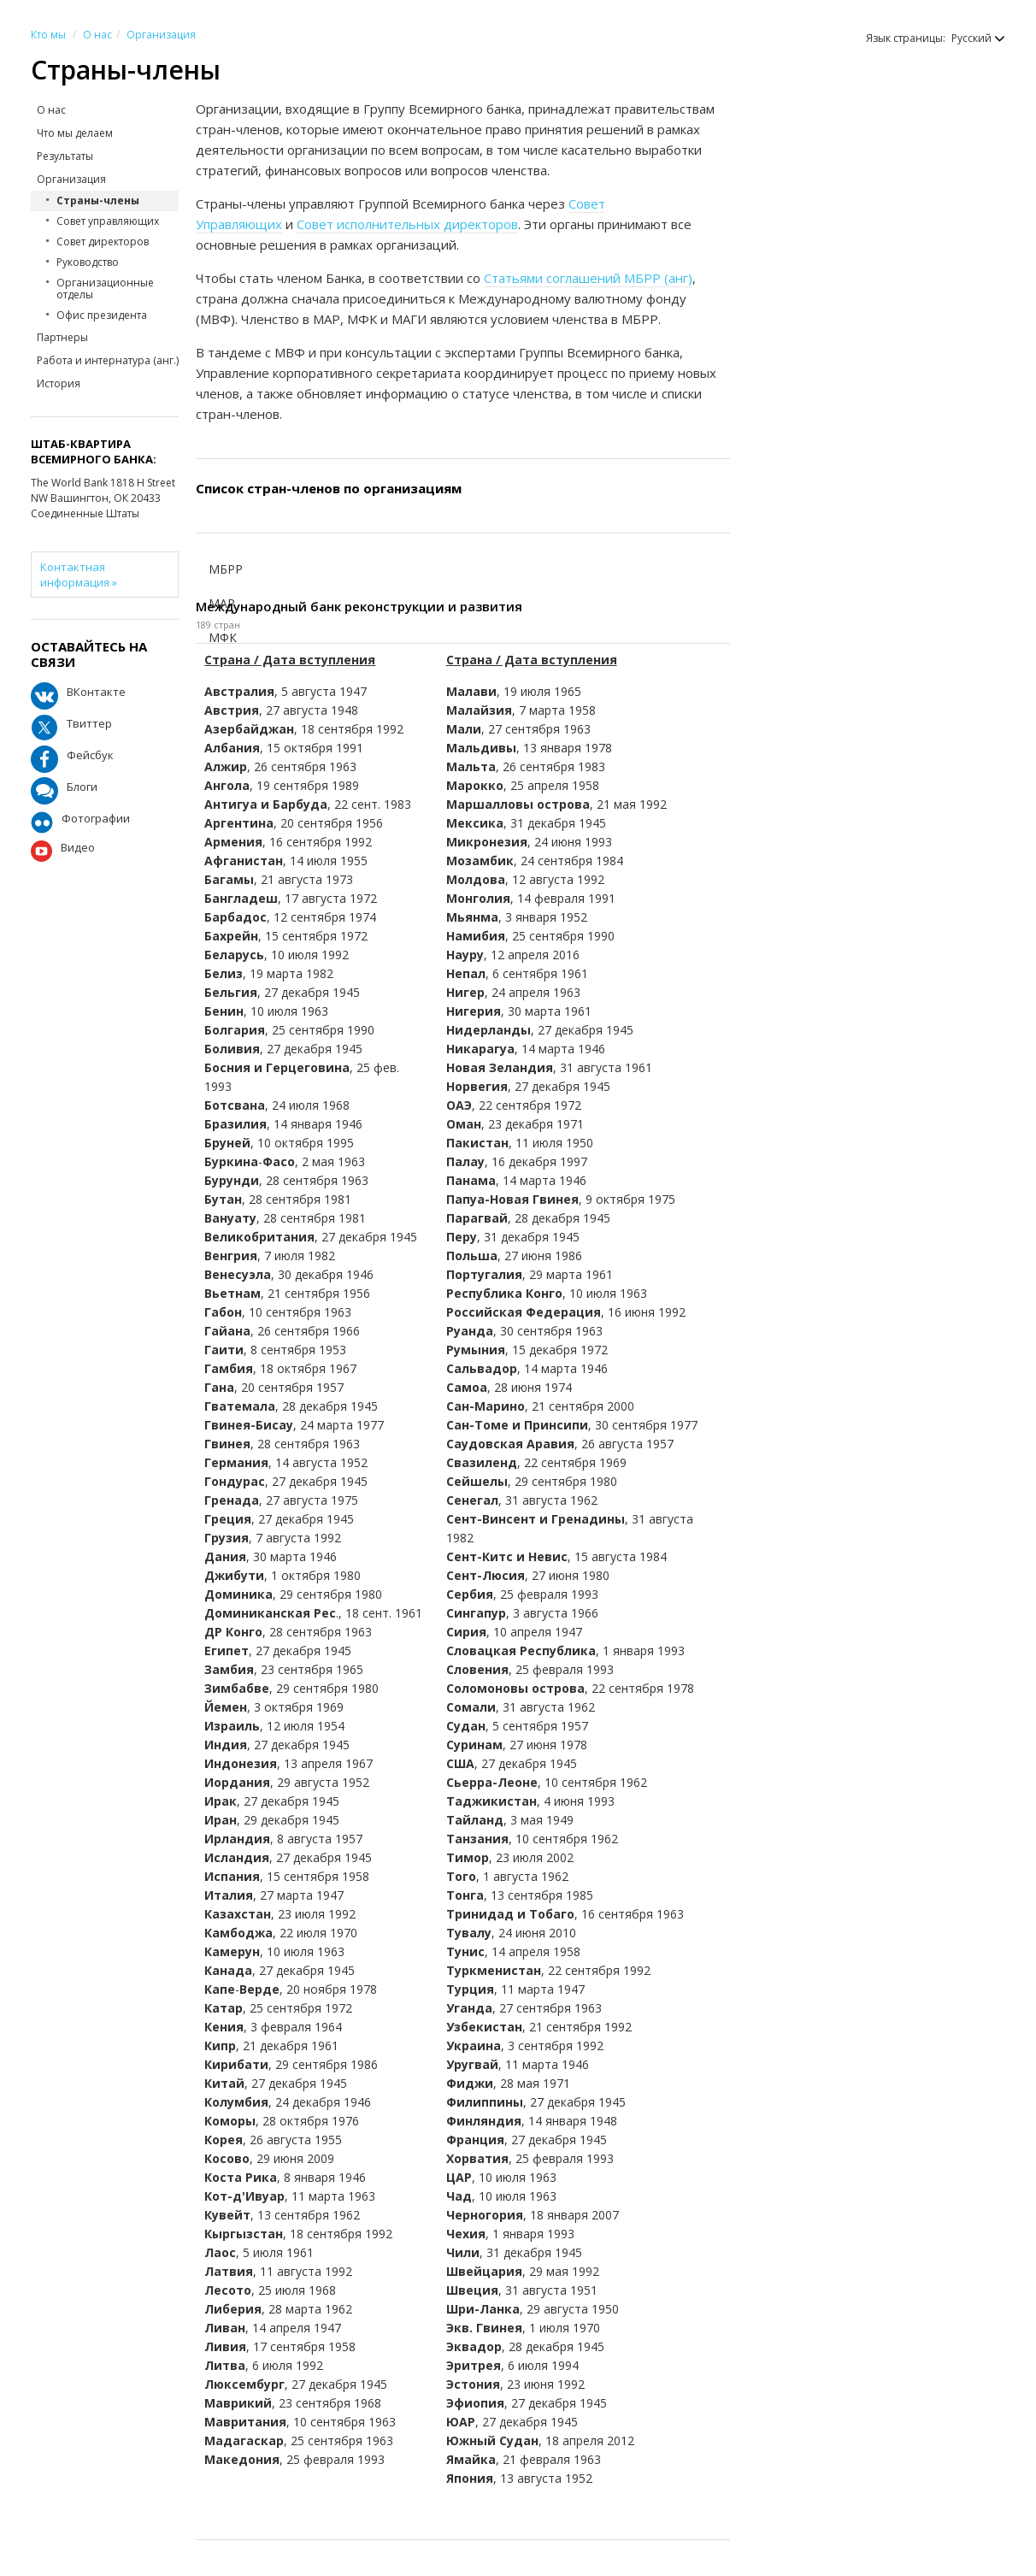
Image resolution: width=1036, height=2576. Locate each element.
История (58, 383)
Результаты (65, 156)
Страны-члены (97, 200)
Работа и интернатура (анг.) (108, 360)
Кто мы (48, 34)
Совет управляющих (107, 221)
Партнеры (62, 337)
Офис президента (101, 315)
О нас (97, 34)
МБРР (226, 569)
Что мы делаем (75, 133)
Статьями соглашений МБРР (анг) (588, 277)
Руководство (87, 262)
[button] (970, 38)
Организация (161, 34)
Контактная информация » (78, 574)
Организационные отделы (105, 288)
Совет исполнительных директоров (407, 224)
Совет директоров (102, 241)
